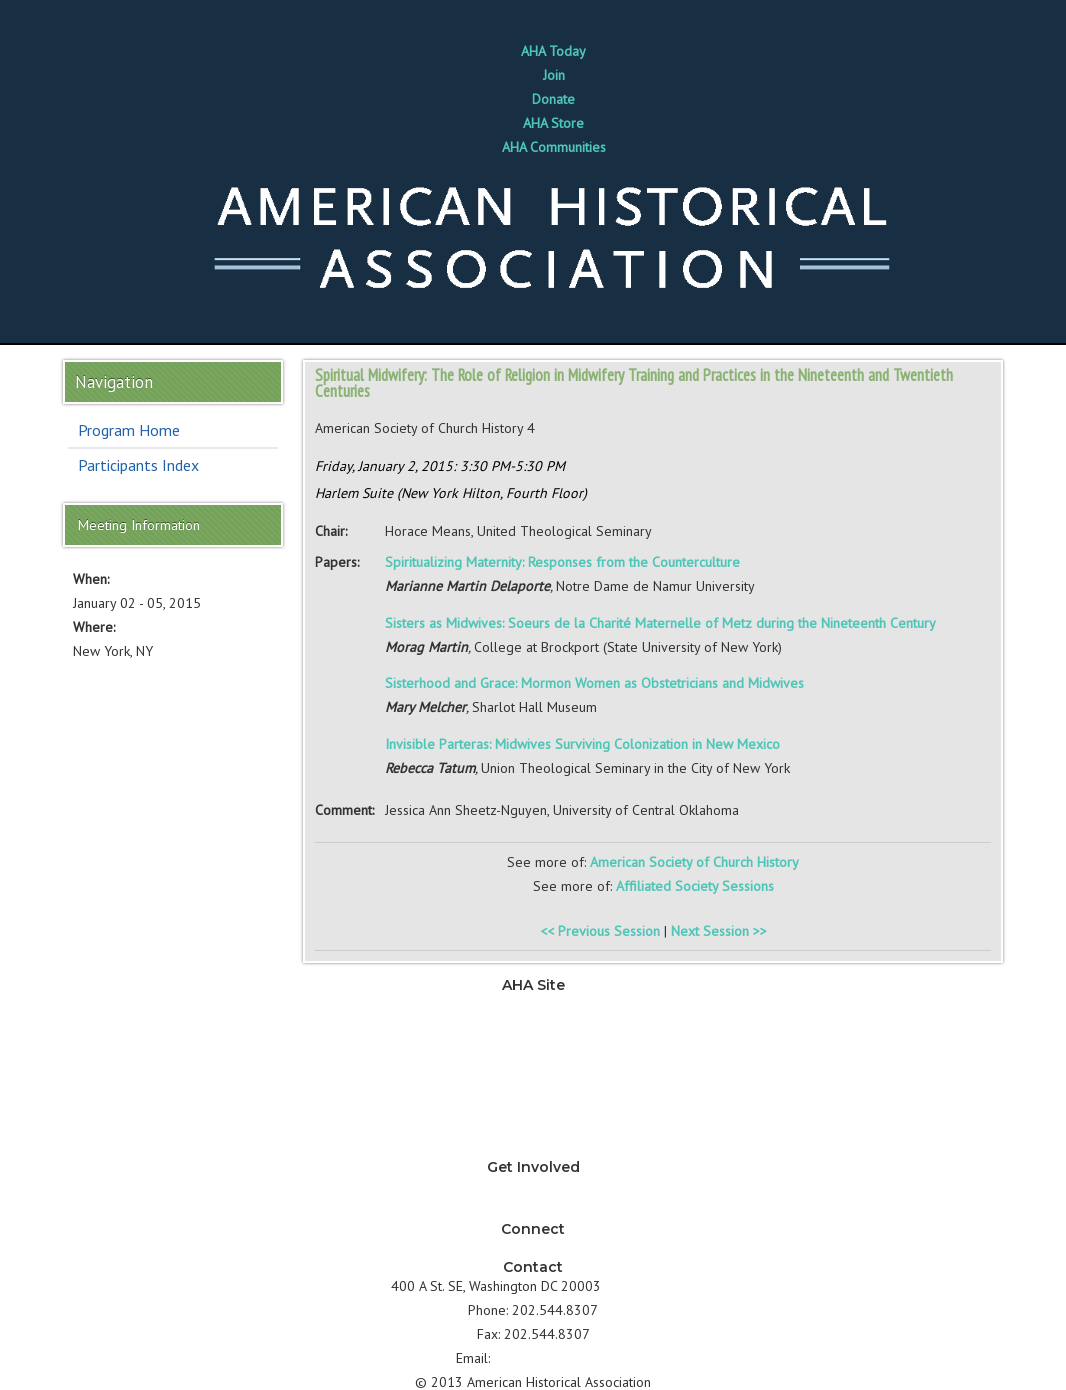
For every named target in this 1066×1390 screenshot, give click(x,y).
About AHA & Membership (533, 1148)
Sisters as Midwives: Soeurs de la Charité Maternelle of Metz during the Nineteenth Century (660, 623)
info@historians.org (552, 1358)
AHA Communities (554, 147)
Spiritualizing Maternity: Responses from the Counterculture (562, 562)
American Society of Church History (694, 862)
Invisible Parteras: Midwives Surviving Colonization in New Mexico (582, 744)
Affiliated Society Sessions (695, 886)
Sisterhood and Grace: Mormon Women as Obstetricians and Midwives (594, 683)
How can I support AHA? (533, 1210)
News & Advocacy (533, 1004)
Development (533, 1076)
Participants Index (138, 465)
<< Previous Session (600, 931)
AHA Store (553, 123)
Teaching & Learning (533, 1028)
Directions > (640, 1286)
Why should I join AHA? (533, 1186)
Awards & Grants (533, 1124)
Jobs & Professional (533, 1052)
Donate (553, 99)
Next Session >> (719, 931)
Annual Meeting (533, 1100)
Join (554, 75)
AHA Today (553, 51)
